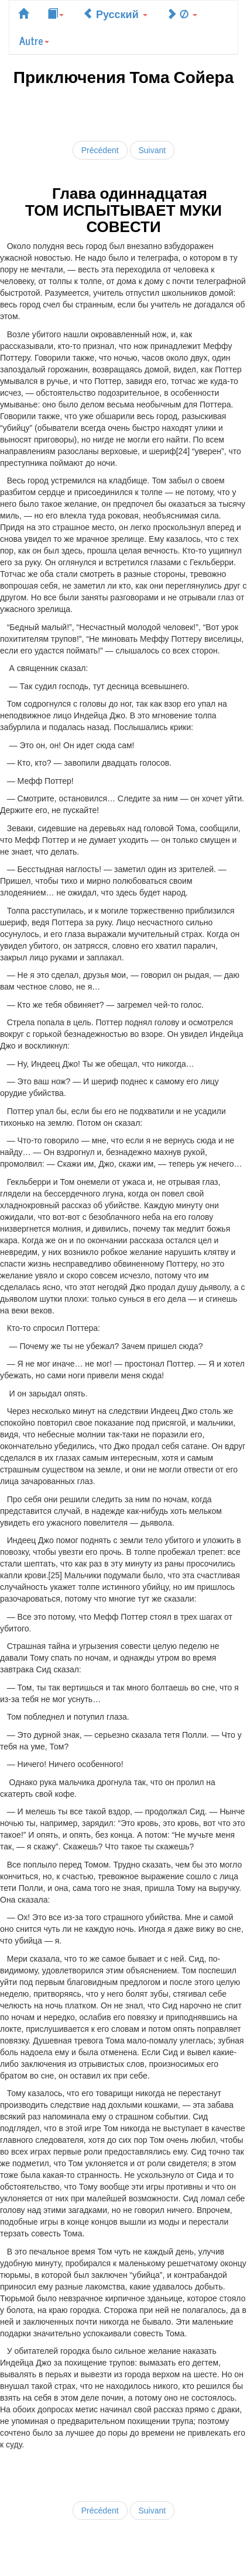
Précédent (100, 150)
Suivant (152, 150)
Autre (34, 40)
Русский (115, 13)
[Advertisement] (123, 111)
